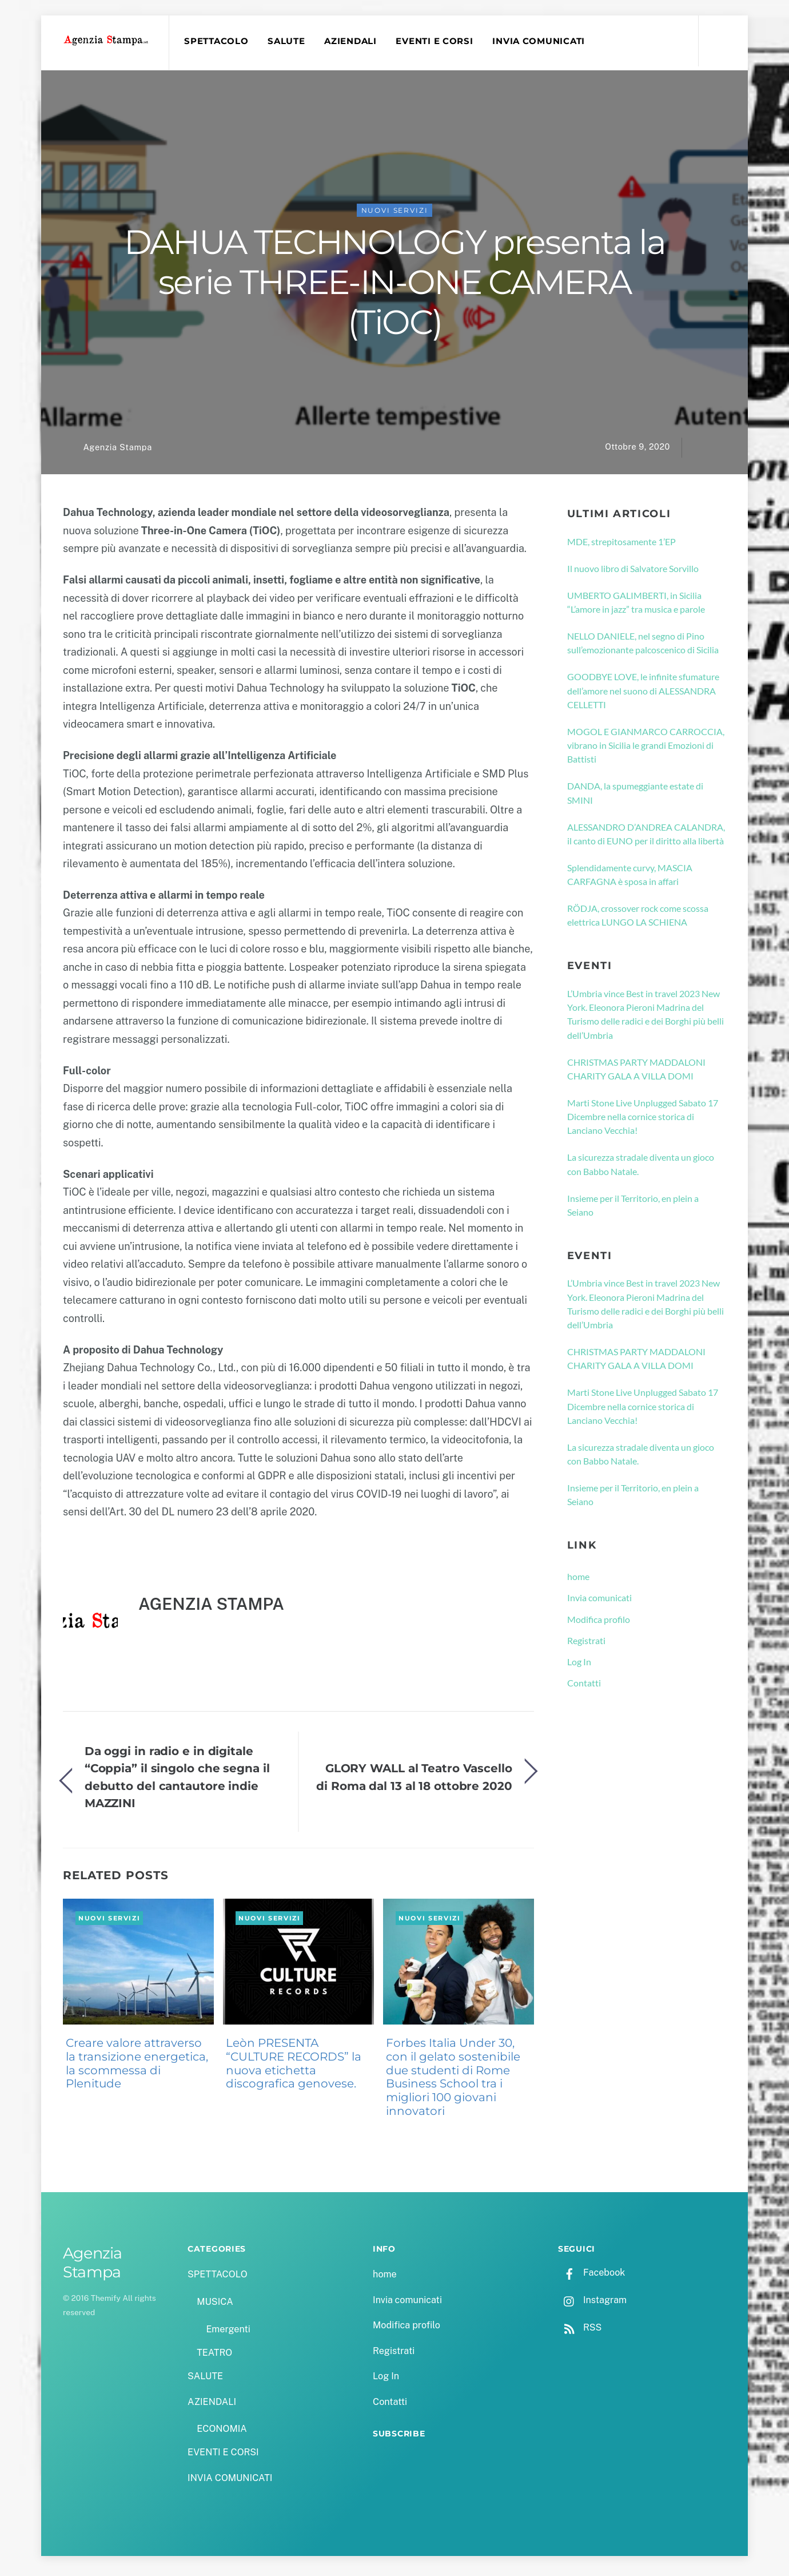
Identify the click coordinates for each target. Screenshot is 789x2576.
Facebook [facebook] (591, 2277)
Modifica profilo (598, 1623)
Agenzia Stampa (117, 452)
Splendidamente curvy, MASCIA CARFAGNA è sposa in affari (629, 879)
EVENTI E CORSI (438, 41)
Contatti (584, 1687)
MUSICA (215, 2306)
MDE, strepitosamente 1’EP (621, 546)
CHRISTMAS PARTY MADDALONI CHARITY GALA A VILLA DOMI (636, 1073)
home (578, 1580)
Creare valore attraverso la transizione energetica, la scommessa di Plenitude (137, 2068)
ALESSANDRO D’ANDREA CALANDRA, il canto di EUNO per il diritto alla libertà (646, 838)
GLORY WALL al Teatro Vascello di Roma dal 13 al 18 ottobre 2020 (414, 1781)
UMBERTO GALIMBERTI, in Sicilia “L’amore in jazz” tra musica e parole (636, 606)
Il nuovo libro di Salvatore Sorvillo (633, 572)
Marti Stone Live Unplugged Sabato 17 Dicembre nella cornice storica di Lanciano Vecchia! (642, 1121)
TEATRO (214, 2357)
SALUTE (289, 41)
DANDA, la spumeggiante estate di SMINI (635, 797)
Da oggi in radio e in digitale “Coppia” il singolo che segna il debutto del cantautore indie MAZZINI (177, 1781)
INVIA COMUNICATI (542, 41)
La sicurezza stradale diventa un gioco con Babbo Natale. (640, 1168)
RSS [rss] (579, 2332)
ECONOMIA (222, 2433)
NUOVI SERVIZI (394, 215)
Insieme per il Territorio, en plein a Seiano (633, 1209)
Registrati (586, 1645)
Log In (579, 1666)
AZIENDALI (354, 41)
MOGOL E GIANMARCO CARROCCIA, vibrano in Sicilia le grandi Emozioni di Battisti (645, 750)
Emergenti (228, 2333)
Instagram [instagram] (592, 2304)
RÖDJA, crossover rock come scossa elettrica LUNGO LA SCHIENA (637, 919)
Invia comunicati (599, 1602)
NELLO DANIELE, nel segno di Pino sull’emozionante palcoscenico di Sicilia (643, 647)
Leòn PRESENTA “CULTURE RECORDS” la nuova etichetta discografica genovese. (293, 2068)
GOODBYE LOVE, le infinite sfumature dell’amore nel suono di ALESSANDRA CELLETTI (643, 695)
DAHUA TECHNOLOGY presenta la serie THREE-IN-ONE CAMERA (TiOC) (394, 286)
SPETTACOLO (220, 41)
